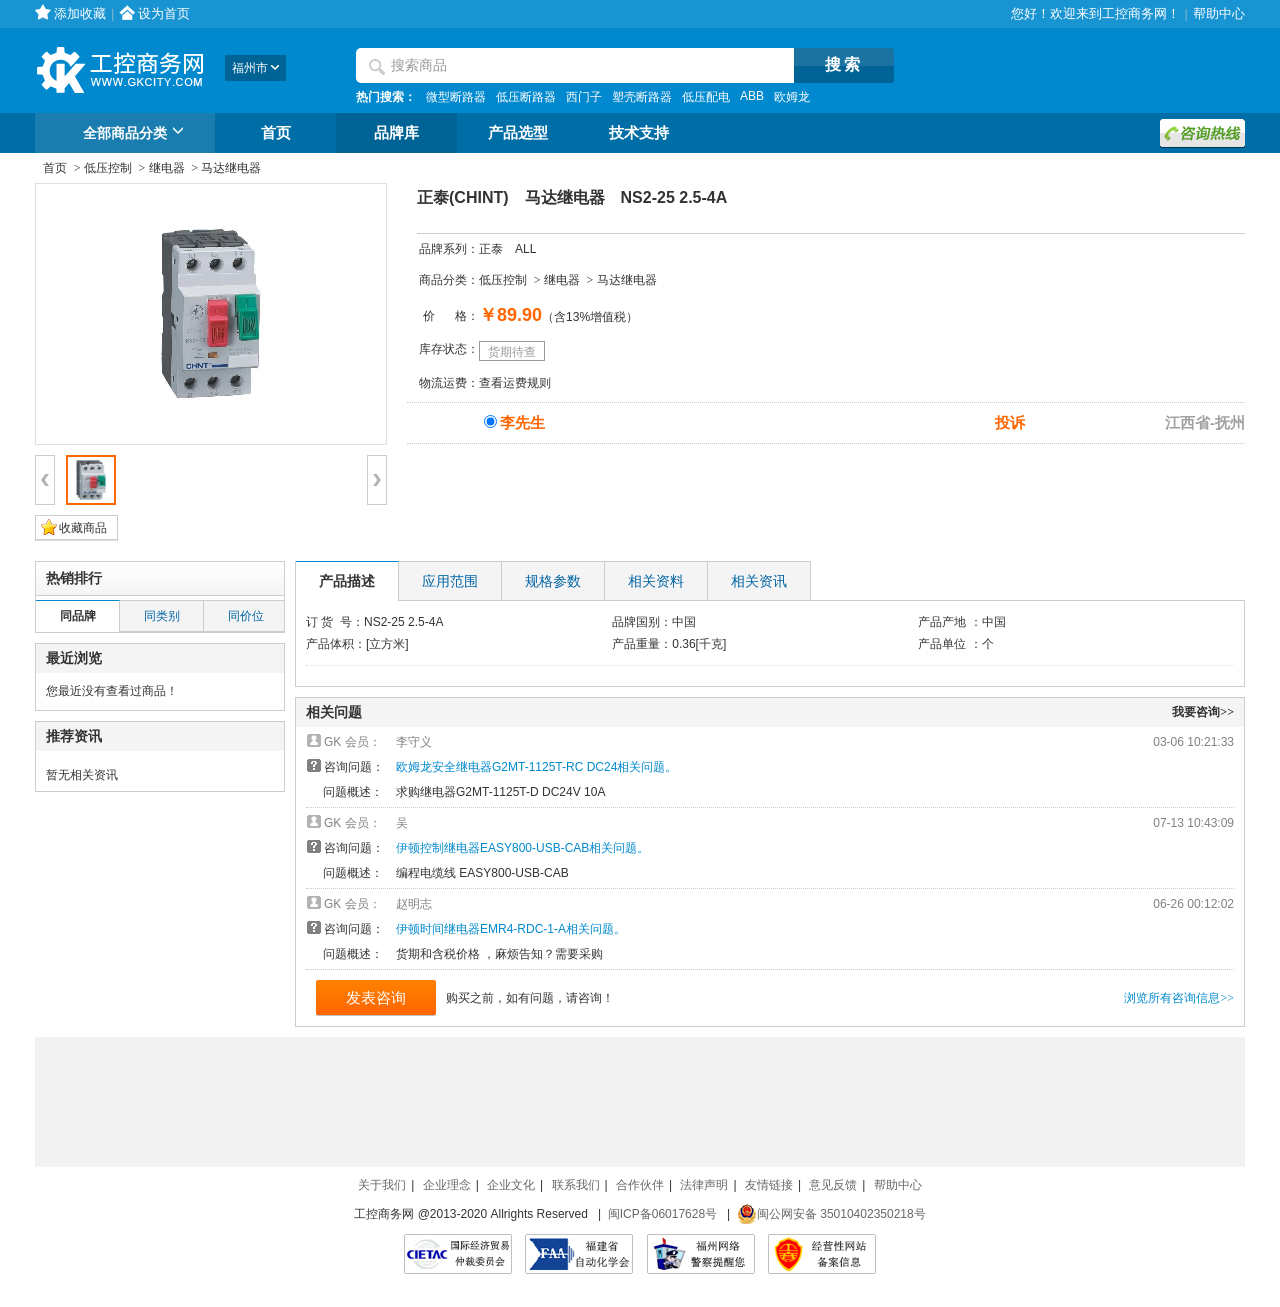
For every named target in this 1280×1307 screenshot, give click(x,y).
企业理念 (447, 1185)
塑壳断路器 (642, 97)
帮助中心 (1219, 13)
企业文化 (511, 1185)
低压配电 (706, 97)
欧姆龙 (792, 97)
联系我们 (576, 1185)
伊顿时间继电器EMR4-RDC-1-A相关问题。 (511, 929)
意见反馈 (833, 1185)
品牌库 (396, 133)
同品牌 (78, 616)
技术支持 (639, 133)
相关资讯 (759, 581)
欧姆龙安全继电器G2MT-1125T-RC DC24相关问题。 (536, 767)
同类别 (162, 616)
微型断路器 (456, 97)
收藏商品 (83, 528)
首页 (276, 133)
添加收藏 (80, 13)
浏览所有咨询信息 (1179, 998)
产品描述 (347, 581)
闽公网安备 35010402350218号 (831, 1214)
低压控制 (108, 168)
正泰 (491, 249)
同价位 (246, 616)
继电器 (167, 168)
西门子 (584, 97)
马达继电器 (231, 168)
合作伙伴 (640, 1185)
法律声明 (704, 1185)
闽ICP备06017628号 (662, 1214)
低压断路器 (526, 97)
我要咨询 (1203, 712)
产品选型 (518, 133)
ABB (752, 96)
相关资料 (656, 581)
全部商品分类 (136, 134)
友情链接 (769, 1185)
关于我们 (382, 1185)
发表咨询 (376, 997)
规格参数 (553, 581)
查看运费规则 (515, 383)
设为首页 (164, 13)
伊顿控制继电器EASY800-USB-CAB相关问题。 (522, 848)
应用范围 (450, 581)
